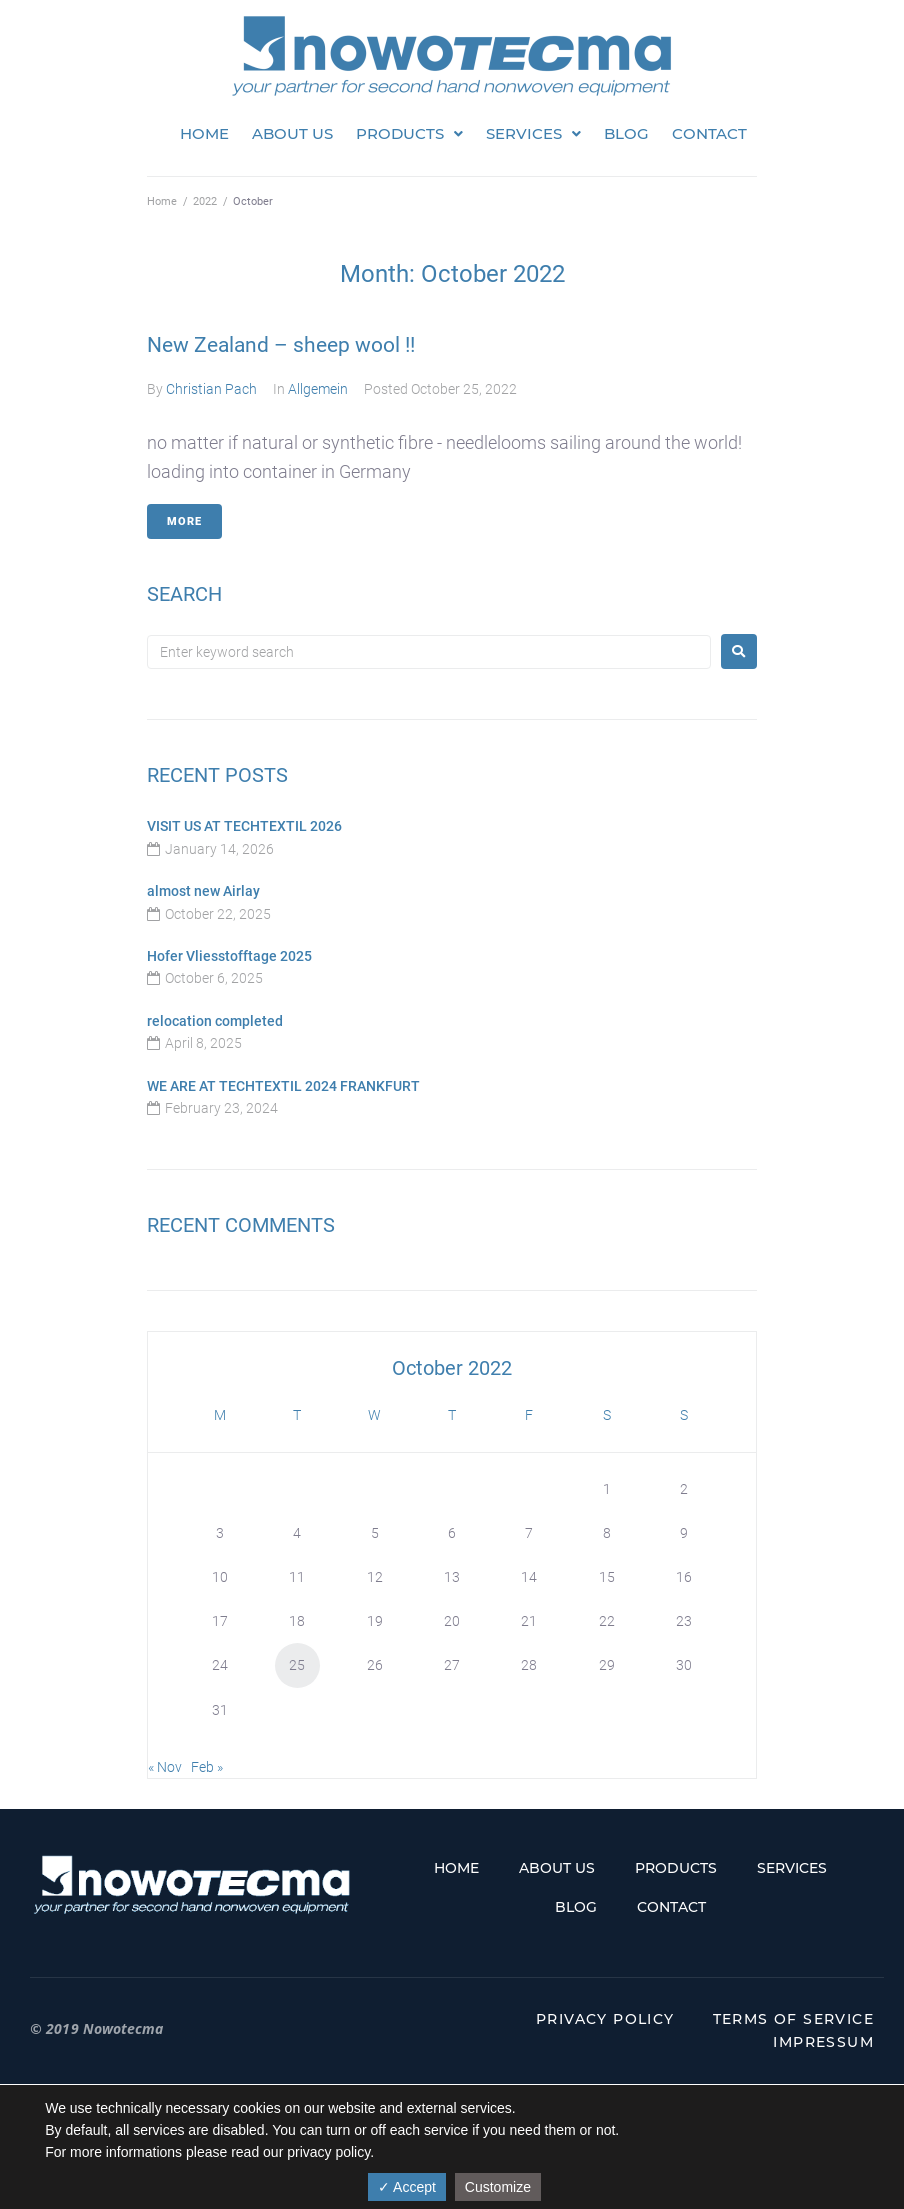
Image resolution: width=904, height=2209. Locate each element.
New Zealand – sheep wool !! (281, 345)
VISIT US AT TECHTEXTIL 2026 (244, 826)
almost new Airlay (203, 891)
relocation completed (215, 1021)
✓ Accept (407, 2187)
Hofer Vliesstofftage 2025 (229, 956)
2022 (205, 201)
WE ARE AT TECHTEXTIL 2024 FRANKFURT (283, 1086)
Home (162, 201)
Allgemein (318, 389)
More (184, 521)
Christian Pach (211, 389)
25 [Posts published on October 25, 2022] (297, 1665)
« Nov (165, 1767)
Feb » (207, 1767)
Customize (498, 2187)
